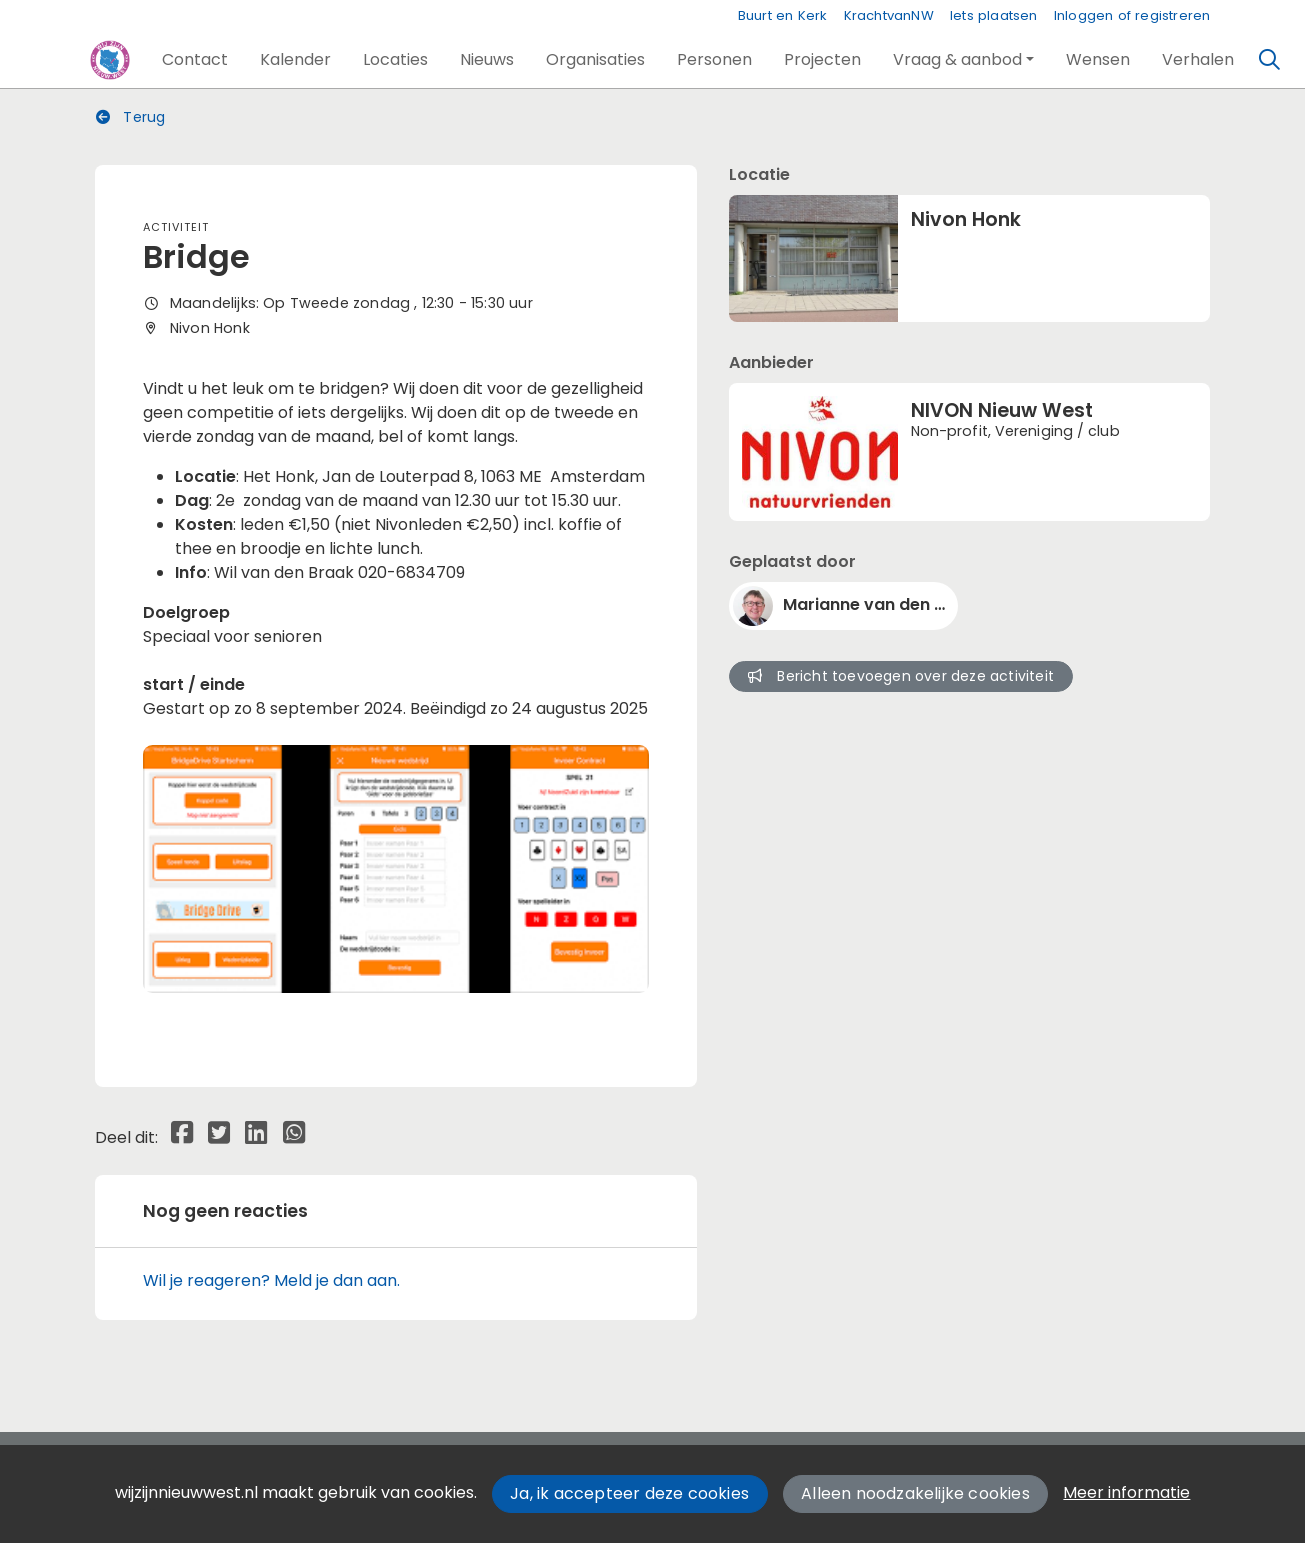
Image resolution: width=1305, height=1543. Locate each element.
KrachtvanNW (889, 15)
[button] (195, 60)
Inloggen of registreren (1132, 15)
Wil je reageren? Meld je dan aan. (271, 1280)
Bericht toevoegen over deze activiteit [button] (901, 676)
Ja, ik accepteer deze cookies (629, 1493)
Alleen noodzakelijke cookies (915, 1493)
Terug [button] (131, 117)
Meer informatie (1126, 1492)
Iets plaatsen (994, 15)
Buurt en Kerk (783, 15)
